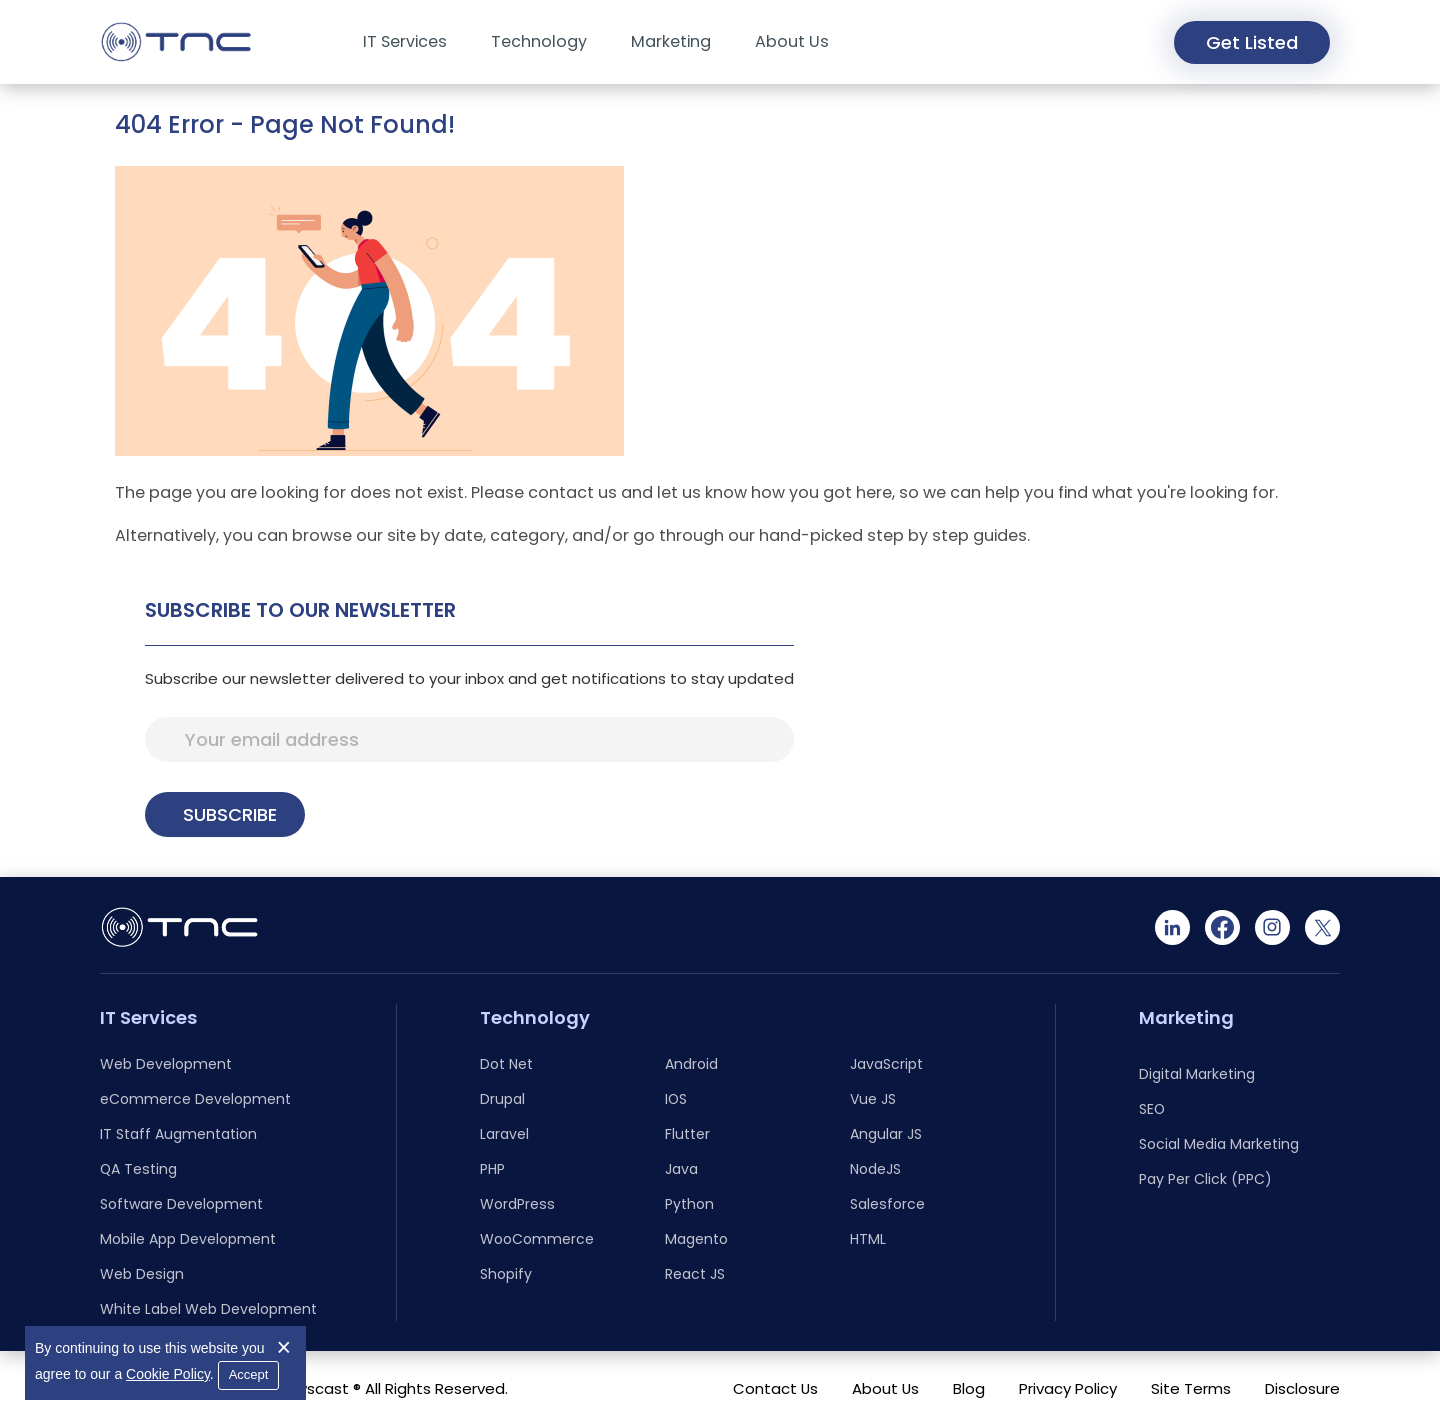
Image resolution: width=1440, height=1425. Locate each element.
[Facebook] (1222, 927)
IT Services (405, 41)
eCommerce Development (195, 1099)
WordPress (517, 1204)
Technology (539, 41)
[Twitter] (1322, 927)
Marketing (671, 41)
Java (681, 1169)
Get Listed (1252, 42)
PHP (492, 1169)
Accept (249, 1374)
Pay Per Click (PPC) (1205, 1179)
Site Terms (1191, 1388)
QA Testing (138, 1169)
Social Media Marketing (1219, 1144)
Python (689, 1204)
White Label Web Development (208, 1309)
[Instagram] (1272, 927)
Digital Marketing (1197, 1074)
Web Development (166, 1064)
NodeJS (875, 1169)
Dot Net (506, 1064)
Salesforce (887, 1204)
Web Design (142, 1274)
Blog (969, 1388)
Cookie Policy (168, 1374)
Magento (696, 1239)
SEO (1152, 1109)
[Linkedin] (1172, 927)
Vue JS (873, 1099)
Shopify (506, 1274)
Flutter (687, 1134)
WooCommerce (537, 1239)
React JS (695, 1274)
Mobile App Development (188, 1239)
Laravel (504, 1134)
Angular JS (886, 1134)
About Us (792, 41)
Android (691, 1064)
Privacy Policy (1068, 1388)
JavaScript (886, 1064)
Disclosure (1302, 1388)
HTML (868, 1239)
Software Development (181, 1204)
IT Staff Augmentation (178, 1134)
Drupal (502, 1099)
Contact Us (775, 1388)
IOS (676, 1099)
